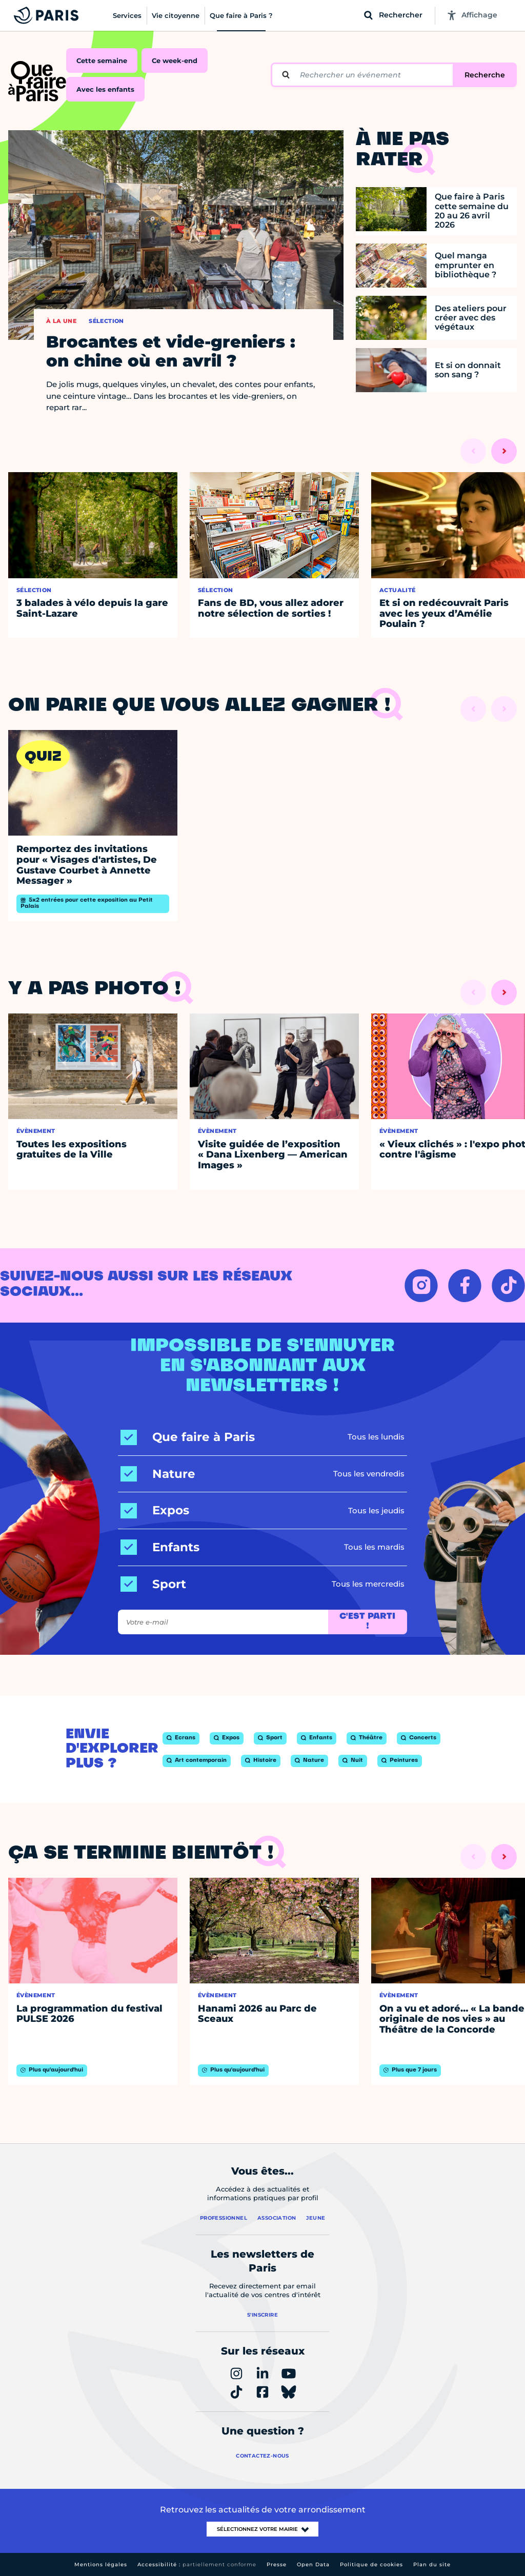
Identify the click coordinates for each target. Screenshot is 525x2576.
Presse (277, 2564)
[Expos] (154, 1510)
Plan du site (432, 2564)
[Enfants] (159, 1547)
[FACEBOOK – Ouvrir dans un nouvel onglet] (464, 1285)
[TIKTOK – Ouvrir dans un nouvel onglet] (508, 1285)
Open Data (313, 2564)
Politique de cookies (371, 2564)
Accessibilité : (196, 2564)
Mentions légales (100, 2564)
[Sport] (153, 1584)
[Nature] (157, 1474)
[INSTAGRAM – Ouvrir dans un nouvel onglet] (421, 1285)
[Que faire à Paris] (187, 1437)
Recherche (485, 74)
